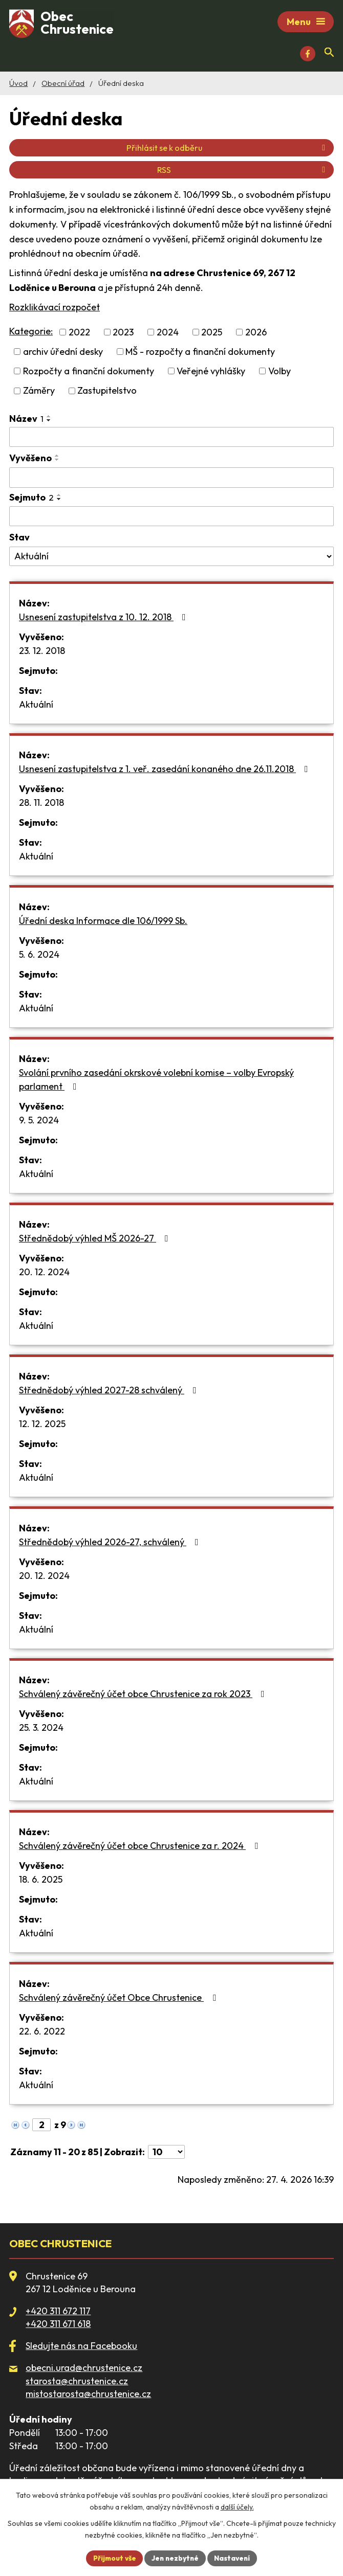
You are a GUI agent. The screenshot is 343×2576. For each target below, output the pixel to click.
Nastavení (234, 2557)
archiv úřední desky (63, 353)
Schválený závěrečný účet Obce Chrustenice (119, 1999)
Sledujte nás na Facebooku (81, 2347)
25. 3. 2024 (41, 1729)
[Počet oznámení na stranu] (166, 2153)
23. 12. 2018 (42, 652)
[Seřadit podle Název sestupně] (49, 421)
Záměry (39, 392)
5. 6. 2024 (39, 956)
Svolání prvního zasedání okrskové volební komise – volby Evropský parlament (156, 1081)
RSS (243, 171)
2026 (256, 334)
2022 (79, 334)
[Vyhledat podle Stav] (171, 558)
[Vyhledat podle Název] (171, 438)
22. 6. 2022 (42, 2033)
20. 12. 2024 (44, 1273)
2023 (123, 334)
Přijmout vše (112, 2557)
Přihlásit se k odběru (227, 149)
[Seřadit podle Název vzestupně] (49, 417)
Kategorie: (31, 332)
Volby (279, 372)
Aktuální (36, 706)
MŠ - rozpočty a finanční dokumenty (200, 353)
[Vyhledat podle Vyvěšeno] (171, 479)
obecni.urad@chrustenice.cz (84, 2369)
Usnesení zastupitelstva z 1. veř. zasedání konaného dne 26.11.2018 (165, 770)
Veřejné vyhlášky (211, 372)
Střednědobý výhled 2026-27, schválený (111, 1543)
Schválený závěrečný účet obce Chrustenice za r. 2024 (140, 1847)
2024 (168, 334)
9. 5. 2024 (39, 1121)
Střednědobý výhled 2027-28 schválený (110, 1391)
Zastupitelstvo (107, 392)
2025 (211, 334)
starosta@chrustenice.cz (77, 2382)
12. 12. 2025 (42, 1425)
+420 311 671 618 (58, 2325)
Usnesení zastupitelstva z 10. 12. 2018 (104, 618)
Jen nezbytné (175, 2557)
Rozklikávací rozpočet (54, 308)
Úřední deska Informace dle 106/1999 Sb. (103, 922)
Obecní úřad (62, 84)
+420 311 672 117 (58, 2312)
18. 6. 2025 (40, 1881)
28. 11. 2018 (41, 804)
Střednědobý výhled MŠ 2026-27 (96, 1240)
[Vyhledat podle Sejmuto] (171, 518)
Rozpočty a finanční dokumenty (88, 372)
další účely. (237, 2506)
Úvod (18, 84)
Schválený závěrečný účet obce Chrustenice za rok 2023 (144, 1695)
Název (26, 419)
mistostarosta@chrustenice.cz (88, 2395)
